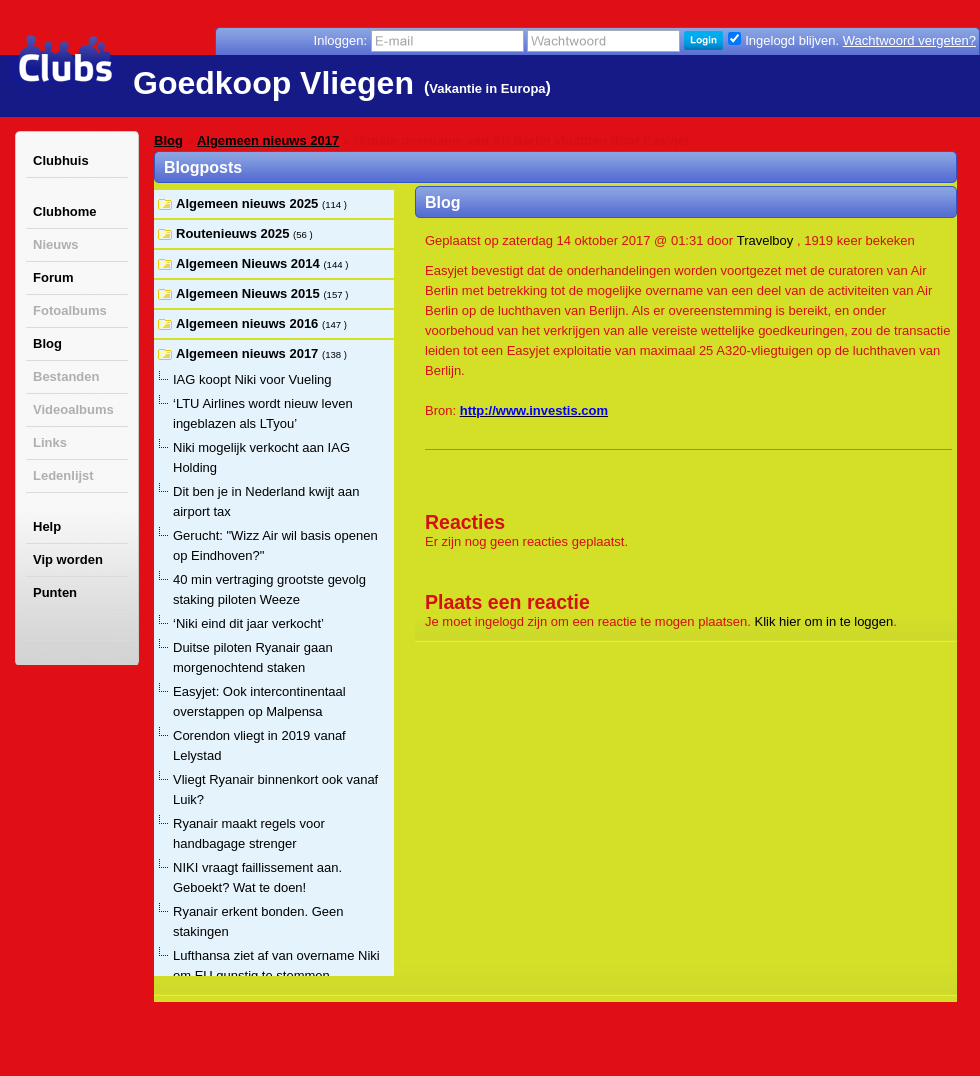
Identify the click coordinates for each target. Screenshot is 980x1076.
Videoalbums (73, 409)
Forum (53, 277)
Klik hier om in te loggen (824, 621)
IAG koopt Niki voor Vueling (252, 379)
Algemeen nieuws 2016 (249, 323)
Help (47, 526)
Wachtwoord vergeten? (909, 40)
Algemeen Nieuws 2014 (249, 263)
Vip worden (68, 559)
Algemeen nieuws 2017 (268, 140)
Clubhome (65, 211)
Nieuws (56, 244)
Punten (55, 592)
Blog (47, 343)
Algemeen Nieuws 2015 (249, 293)
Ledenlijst (63, 475)
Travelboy (765, 240)
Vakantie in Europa (487, 88)
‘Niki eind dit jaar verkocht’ (248, 623)
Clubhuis (61, 160)
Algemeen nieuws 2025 (249, 203)
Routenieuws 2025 (234, 233)
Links (50, 442)
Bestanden (66, 376)
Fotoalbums (70, 310)
